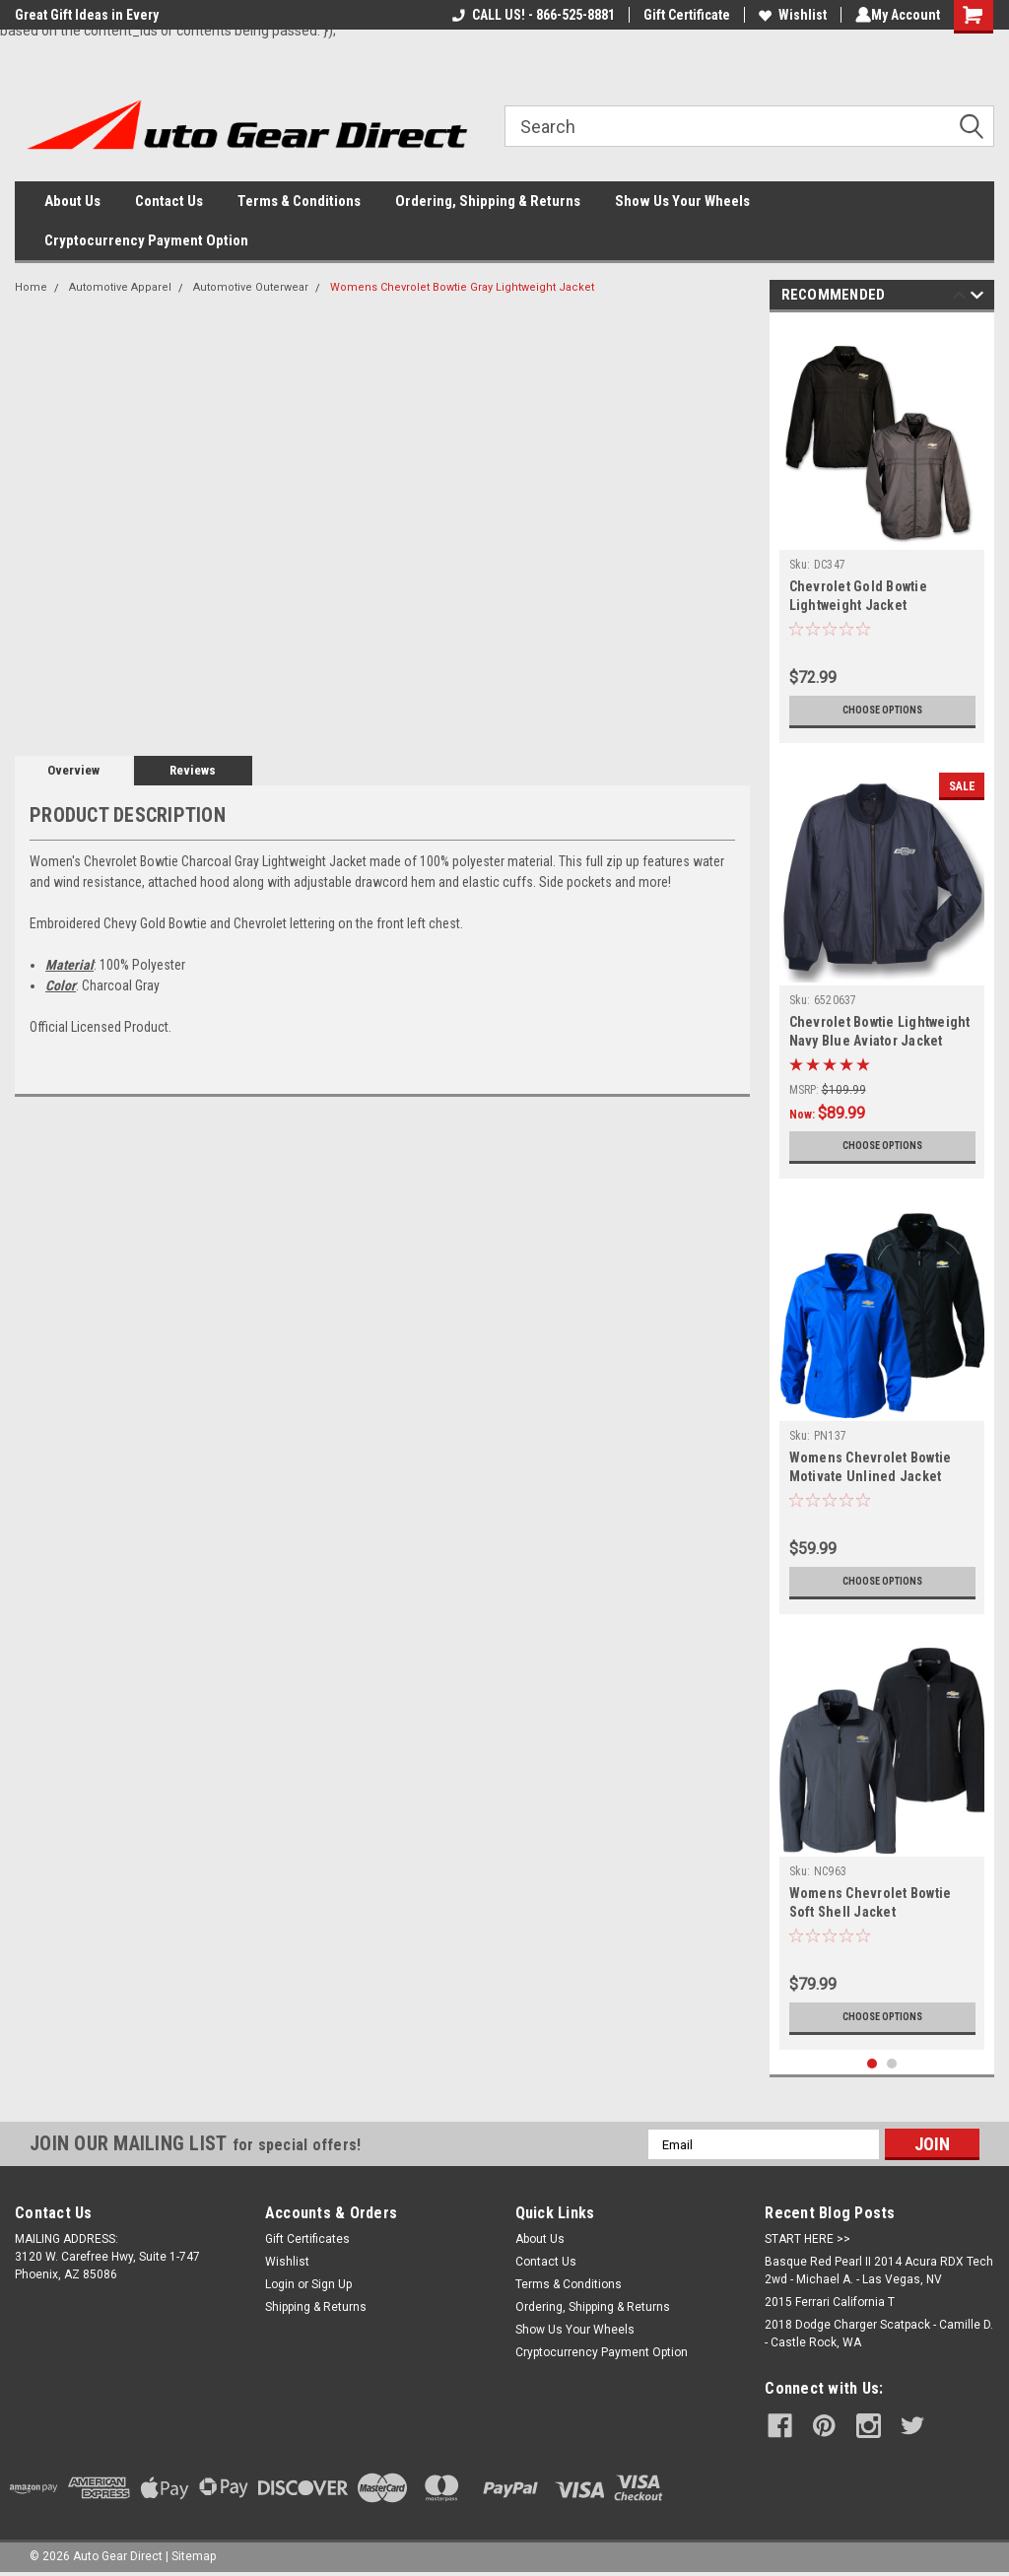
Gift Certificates (307, 2239)
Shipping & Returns (316, 2307)
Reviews (192, 770)
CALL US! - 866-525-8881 (529, 15)
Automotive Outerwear (250, 287)
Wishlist (789, 15)
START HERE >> (807, 2239)
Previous (959, 298)
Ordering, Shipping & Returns (487, 201)
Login (280, 2284)
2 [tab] (892, 2064)
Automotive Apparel (120, 287)
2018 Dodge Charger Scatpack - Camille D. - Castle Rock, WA (879, 2333)
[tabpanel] (882, 532)
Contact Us (169, 201)
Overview (73, 770)
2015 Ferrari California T (830, 2302)
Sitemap (193, 2556)
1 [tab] (872, 2064)
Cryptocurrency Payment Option (146, 240)
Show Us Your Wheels (682, 201)
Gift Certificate (682, 15)
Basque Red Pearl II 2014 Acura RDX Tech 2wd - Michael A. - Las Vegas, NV (879, 2270)
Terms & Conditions (299, 201)
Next (977, 298)
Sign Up (331, 2284)
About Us (72, 201)
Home (31, 287)
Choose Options (882, 710)
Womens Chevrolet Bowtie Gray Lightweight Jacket (462, 287)
